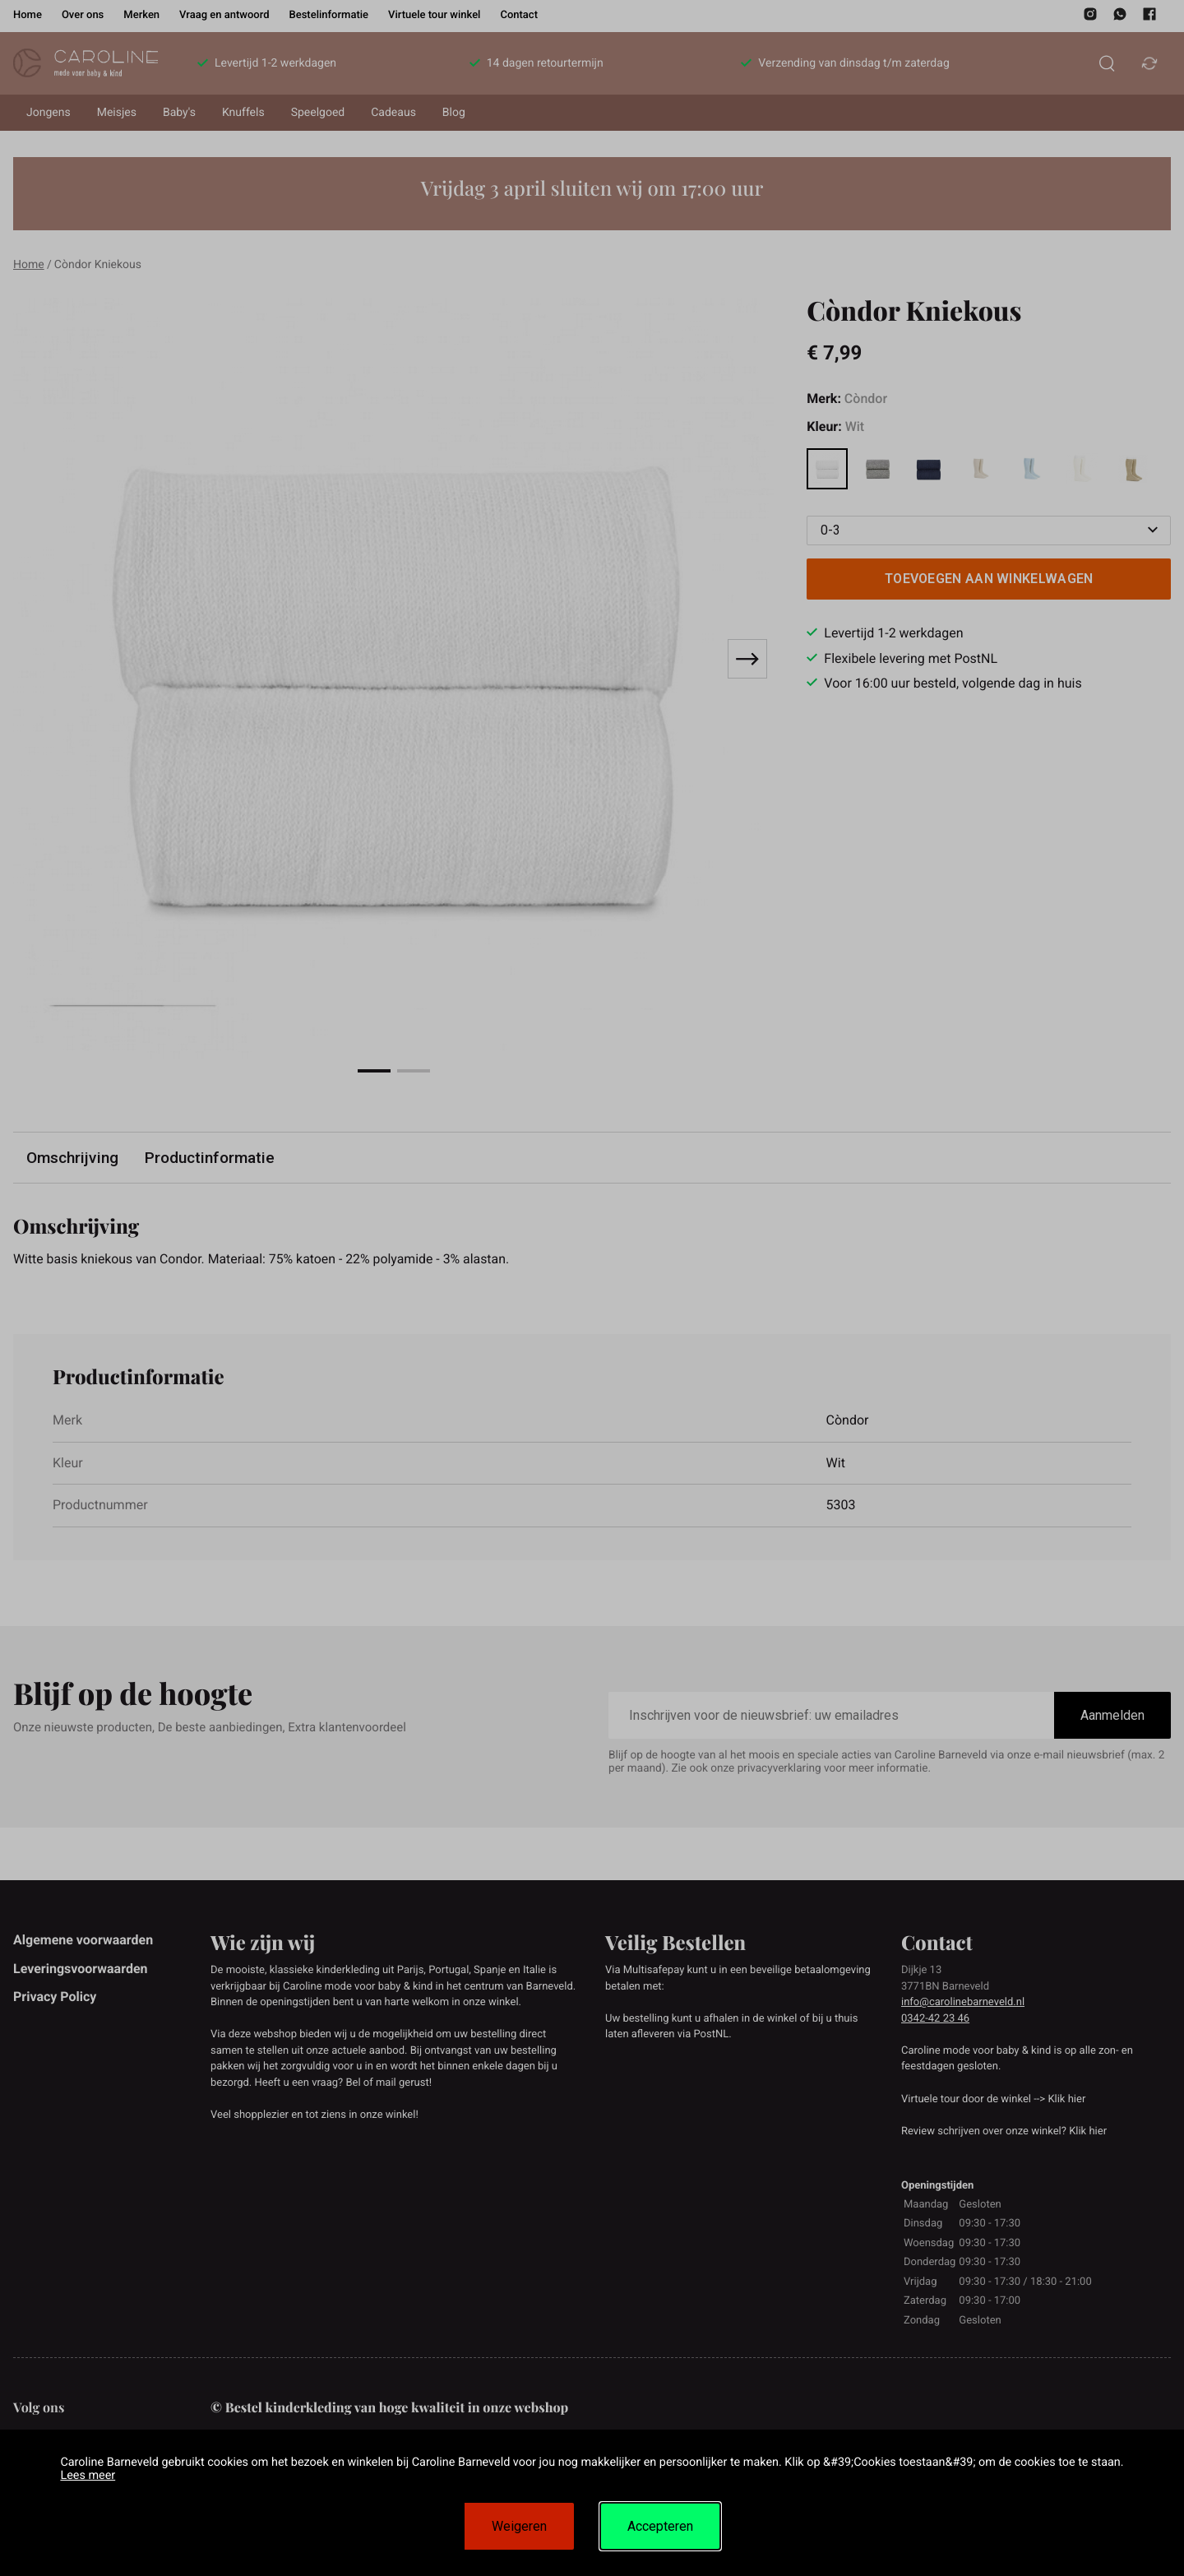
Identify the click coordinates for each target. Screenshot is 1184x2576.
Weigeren (519, 2526)
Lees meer (87, 2475)
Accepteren (660, 2526)
